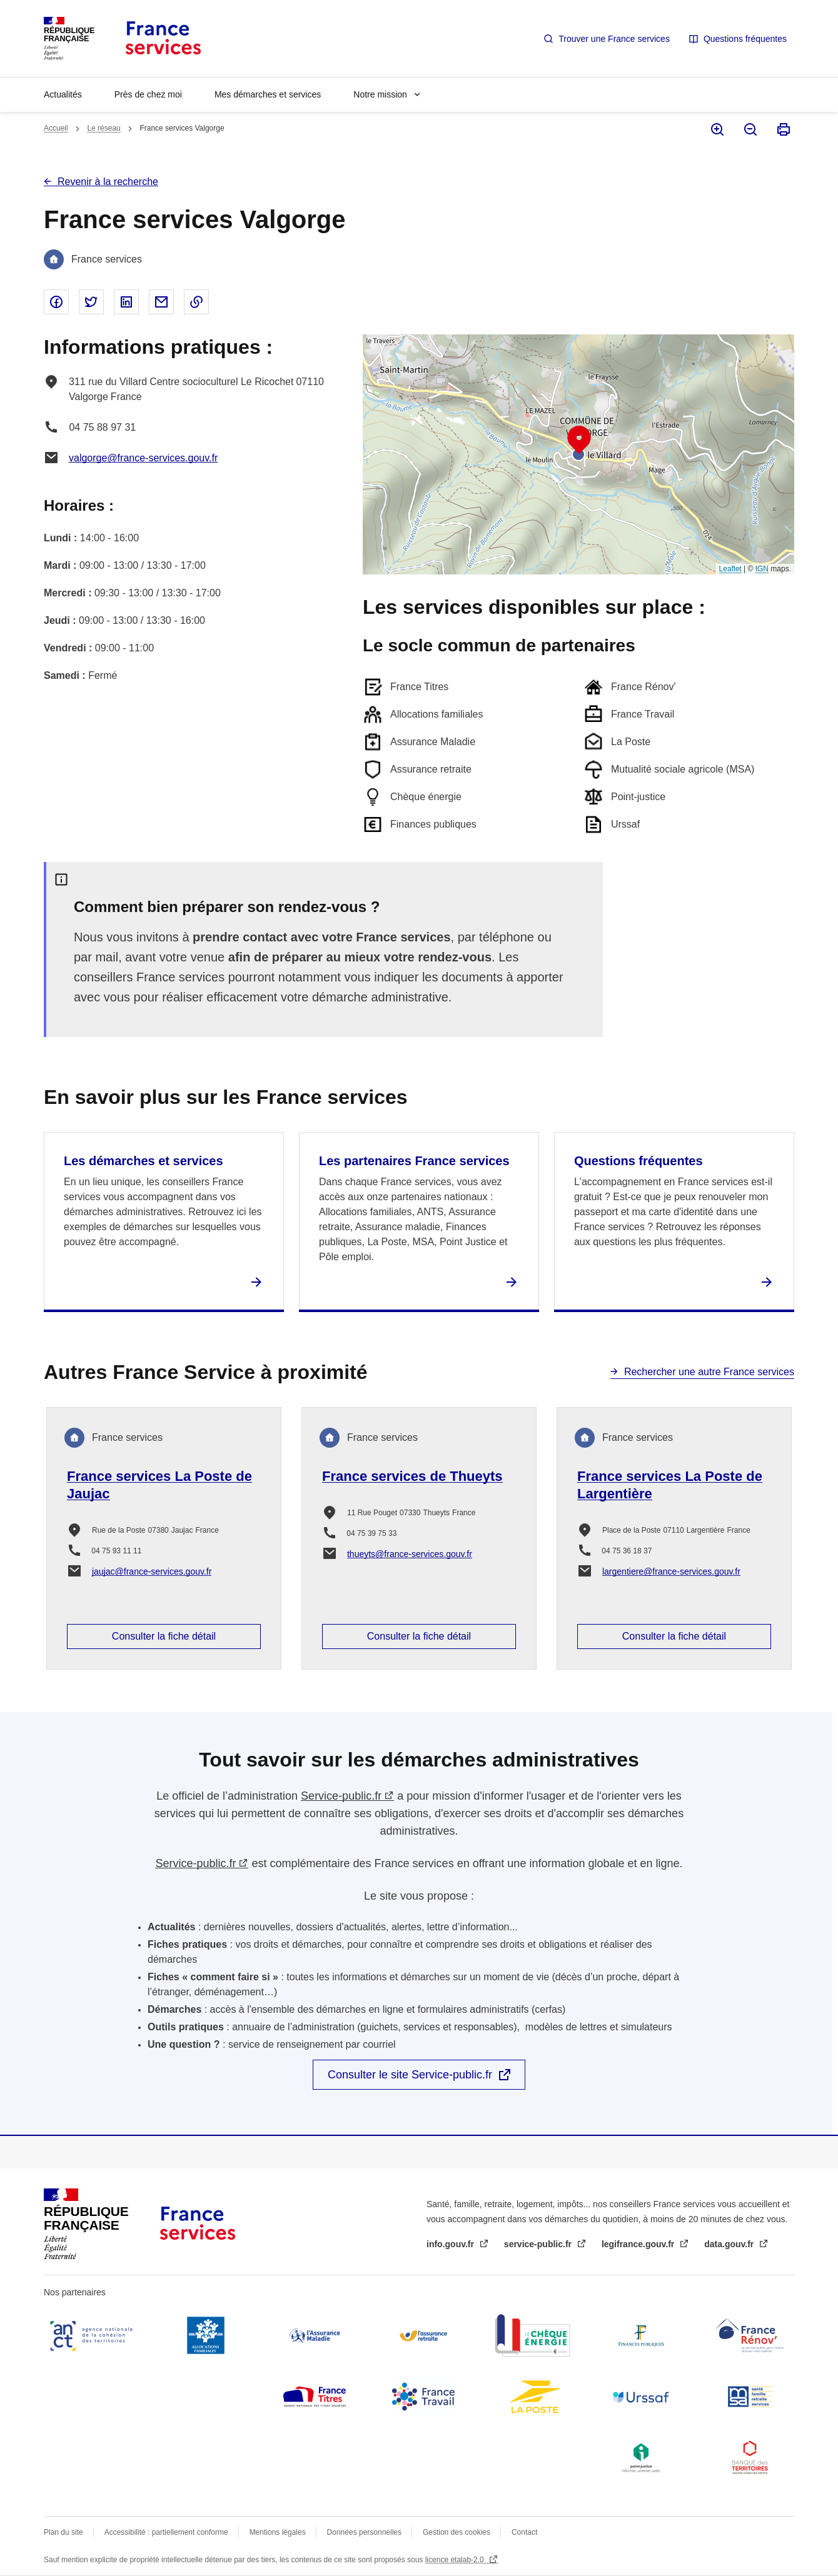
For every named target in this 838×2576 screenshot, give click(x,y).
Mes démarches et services (268, 94)
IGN (762, 568)
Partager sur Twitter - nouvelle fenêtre (91, 301)
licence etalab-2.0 (455, 2559)
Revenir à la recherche (108, 181)
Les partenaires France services (414, 1161)
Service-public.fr (341, 1796)
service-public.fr (539, 2244)
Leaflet (730, 568)
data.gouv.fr (730, 2244)
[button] (579, 440)
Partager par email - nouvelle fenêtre (161, 301)
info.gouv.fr (452, 2244)
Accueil (56, 128)
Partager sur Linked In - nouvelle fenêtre (126, 301)
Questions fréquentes (745, 39)
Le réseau (103, 128)
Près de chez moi (148, 94)
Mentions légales (278, 2532)
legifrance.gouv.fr (639, 2244)
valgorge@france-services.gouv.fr (143, 458)
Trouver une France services (614, 39)
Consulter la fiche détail (164, 1636)
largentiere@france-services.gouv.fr (671, 1571)
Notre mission (380, 94)
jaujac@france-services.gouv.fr (151, 1571)
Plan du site (63, 2532)
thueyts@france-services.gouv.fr (409, 1554)
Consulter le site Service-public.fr (410, 2074)
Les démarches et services (143, 1161)
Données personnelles (364, 2532)
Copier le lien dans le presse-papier (196, 301)
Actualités (63, 94)
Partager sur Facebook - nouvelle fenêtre (56, 301)
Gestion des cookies (456, 2532)
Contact (524, 2532)
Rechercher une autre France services (709, 1371)
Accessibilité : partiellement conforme (166, 2532)
